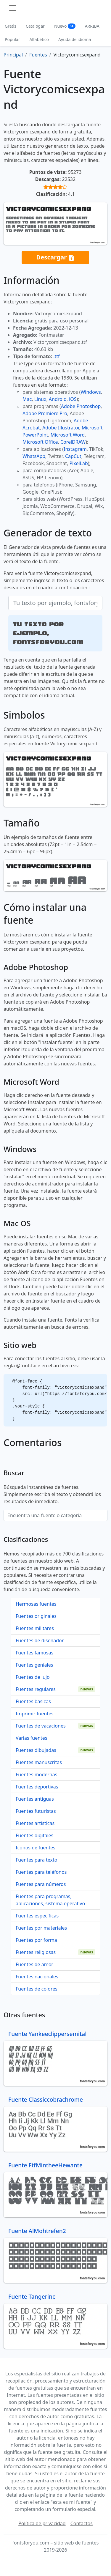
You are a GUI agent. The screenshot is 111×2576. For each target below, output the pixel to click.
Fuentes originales (36, 1616)
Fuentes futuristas (36, 1811)
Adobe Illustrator (60, 427)
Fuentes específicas (37, 1915)
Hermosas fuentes (36, 1604)
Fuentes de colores (36, 1988)
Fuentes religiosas (36, 1952)
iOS (72, 399)
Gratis (10, 26)
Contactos (81, 2523)
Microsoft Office (40, 442)
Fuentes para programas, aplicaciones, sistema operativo (50, 1900)
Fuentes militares (35, 1628)
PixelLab (78, 463)
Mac (27, 399)
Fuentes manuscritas (39, 1762)
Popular (12, 39)
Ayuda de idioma (74, 39)
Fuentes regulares (36, 1689)
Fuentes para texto (36, 1860)
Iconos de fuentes (35, 1847)
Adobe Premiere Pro (44, 413)
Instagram (75, 449)
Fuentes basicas (33, 1701)
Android (58, 399)
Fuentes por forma (36, 1940)
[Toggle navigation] (12, 8)
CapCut (73, 456)
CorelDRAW (73, 442)
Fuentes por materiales (41, 1928)
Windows (91, 392)
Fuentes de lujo (33, 1677)
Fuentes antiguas (35, 1799)
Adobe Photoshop (81, 406)
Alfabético (39, 39)
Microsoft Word (68, 435)
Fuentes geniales (34, 1665)
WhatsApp (33, 456)
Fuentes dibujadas (36, 1750)
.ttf (56, 356)
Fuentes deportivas (37, 1786)
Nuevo (64, 26)
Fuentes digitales (34, 1835)
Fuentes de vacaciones (41, 1725)
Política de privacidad (42, 2523)
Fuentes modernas (36, 1774)
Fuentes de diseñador (40, 1640)
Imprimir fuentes (35, 1713)
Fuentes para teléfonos (41, 1872)
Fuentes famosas (34, 1652)
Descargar (55, 257)
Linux (40, 399)
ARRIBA (92, 26)
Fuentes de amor (34, 1964)
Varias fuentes (31, 1738)
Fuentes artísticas (35, 1823)
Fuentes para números (41, 1884)
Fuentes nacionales (37, 1976)
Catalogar (35, 26)
